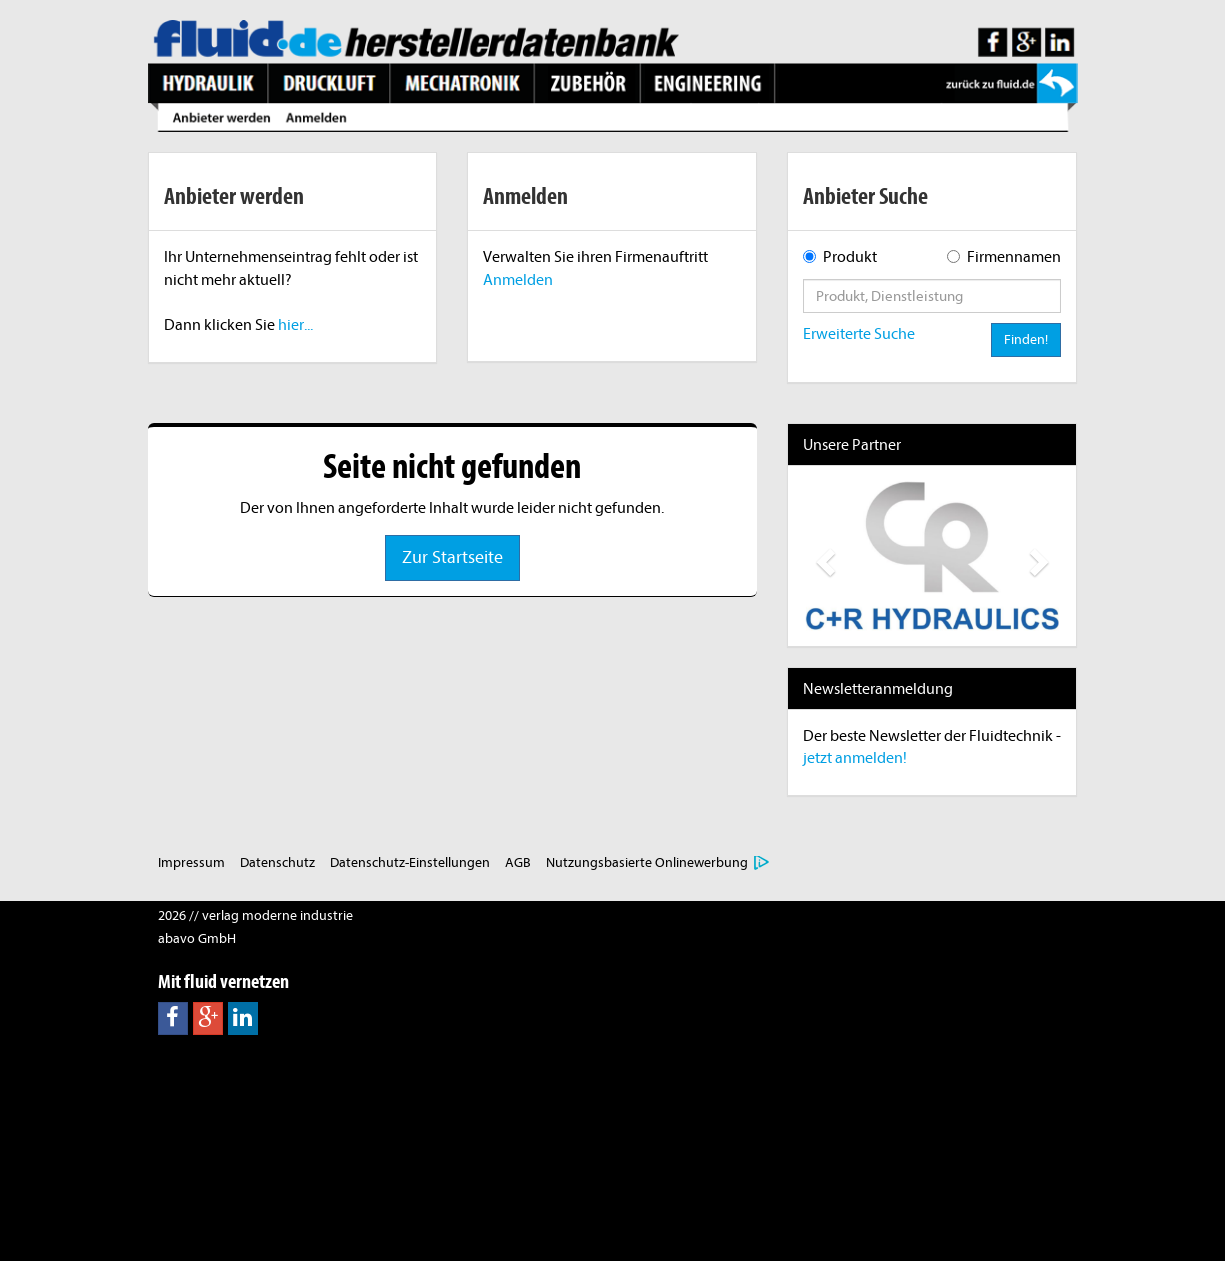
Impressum (191, 862)
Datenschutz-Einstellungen (410, 862)
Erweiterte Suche (859, 334)
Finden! (1026, 339)
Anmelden (518, 280)
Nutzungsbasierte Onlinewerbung (647, 862)
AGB (518, 862)
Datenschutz (277, 862)
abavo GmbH (197, 938)
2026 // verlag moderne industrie (255, 915)
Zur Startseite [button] (452, 557)
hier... (295, 325)
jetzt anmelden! (855, 758)
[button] (822, 556)
